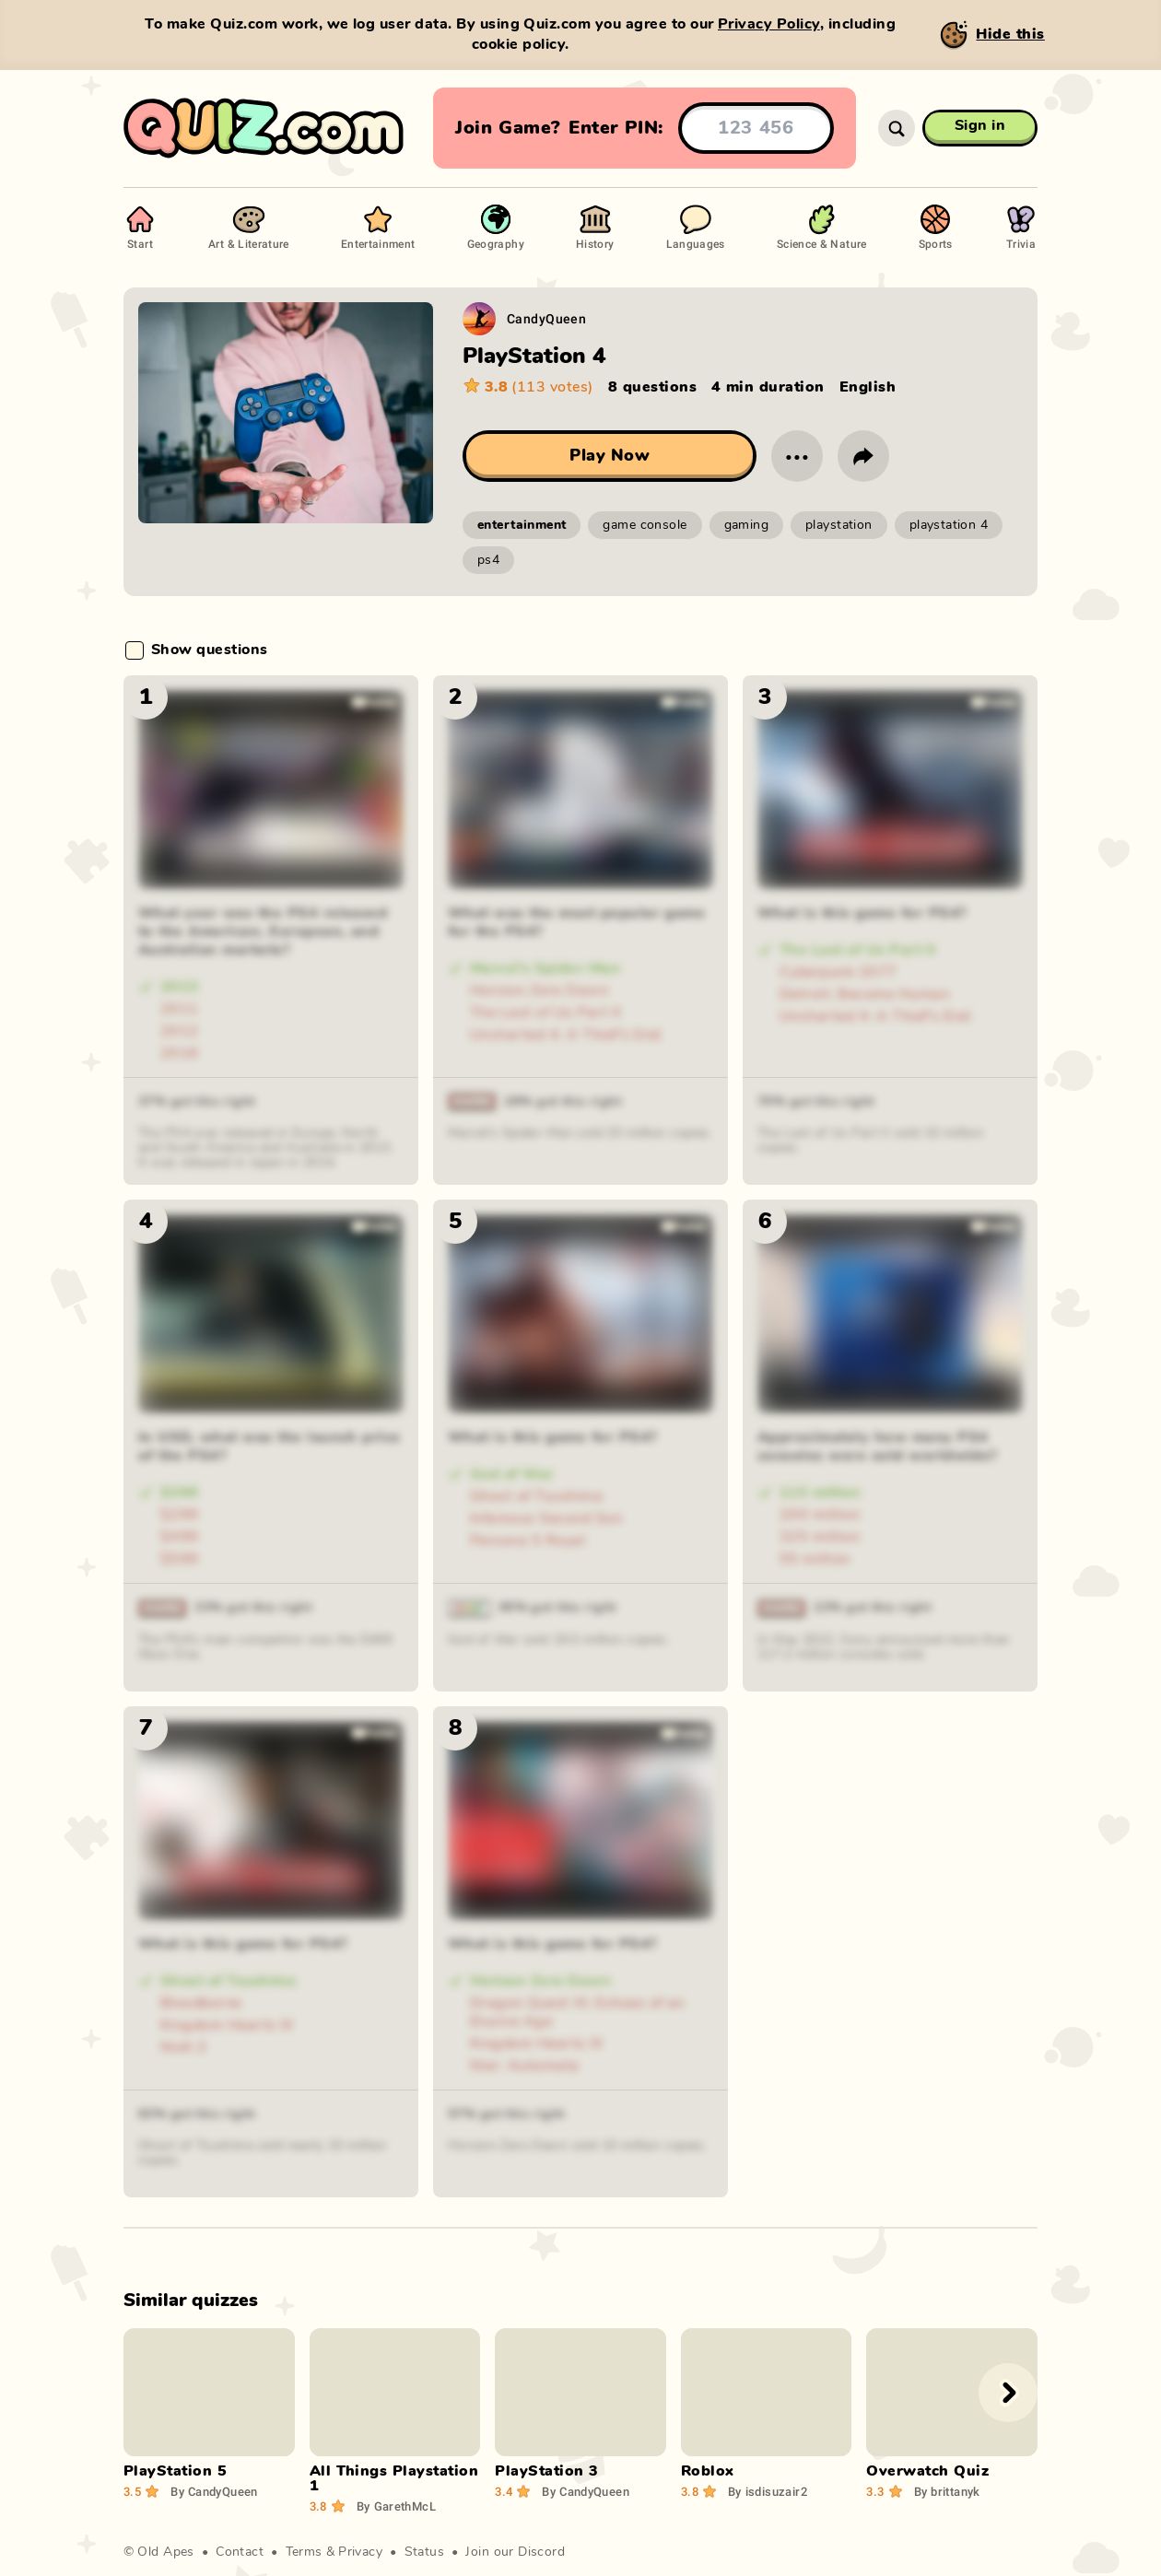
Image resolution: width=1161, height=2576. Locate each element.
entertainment (521, 525)
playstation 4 (948, 525)
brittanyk (947, 2491)
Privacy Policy (769, 24)
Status (425, 2552)
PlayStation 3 (546, 2471)
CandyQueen (546, 318)
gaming (746, 525)
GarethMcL (396, 2506)
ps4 (488, 560)
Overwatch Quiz (927, 2471)
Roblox (707, 2471)
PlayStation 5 (175, 2471)
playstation (839, 525)
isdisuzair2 (767, 2491)
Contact (240, 2552)
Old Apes (165, 2552)
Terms (304, 2552)
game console (644, 525)
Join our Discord (515, 2552)
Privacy (360, 2552)
